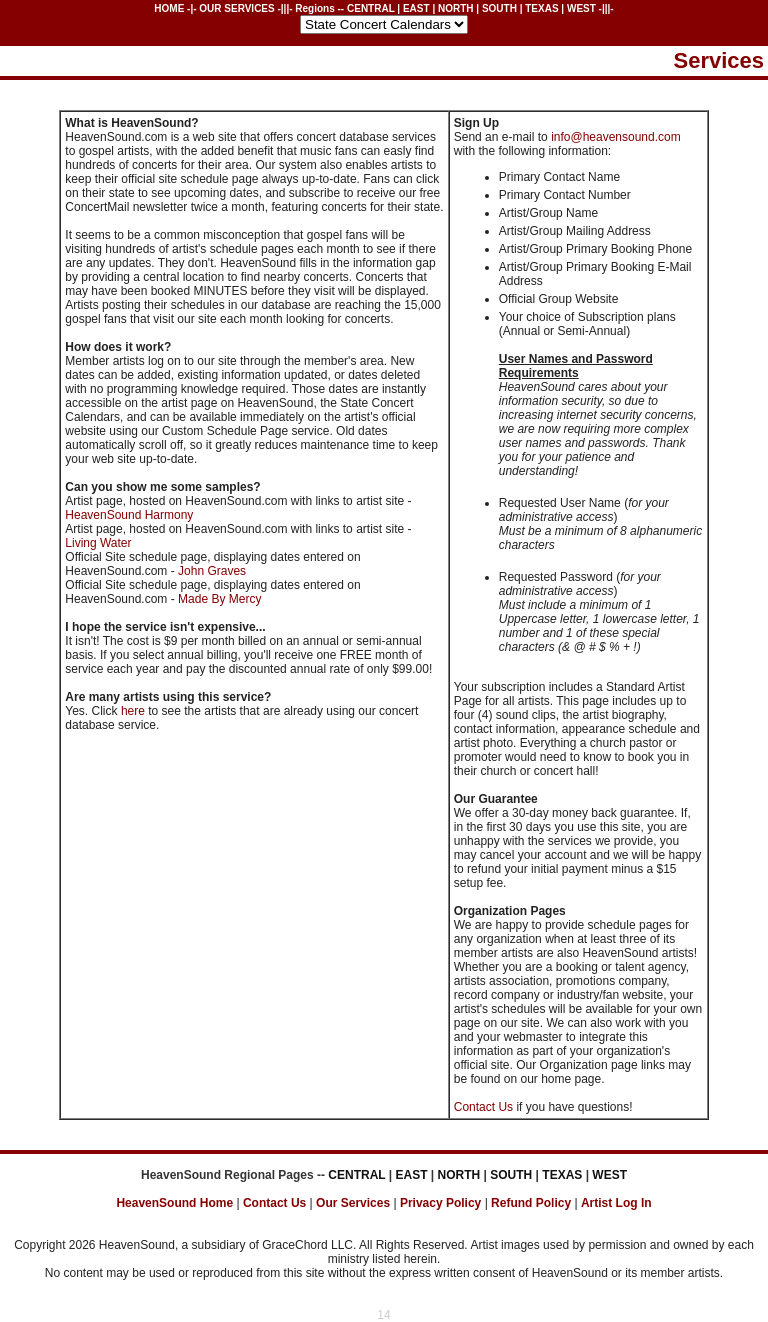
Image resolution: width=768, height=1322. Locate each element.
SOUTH (499, 8)
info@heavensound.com (616, 137)
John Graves (212, 571)
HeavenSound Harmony (129, 515)
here (134, 711)
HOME (169, 8)
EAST (416, 8)
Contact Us (483, 1107)
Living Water (98, 543)
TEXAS (541, 8)
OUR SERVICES (236, 8)
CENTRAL (371, 8)
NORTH (456, 8)
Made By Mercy (219, 599)
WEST (581, 8)
